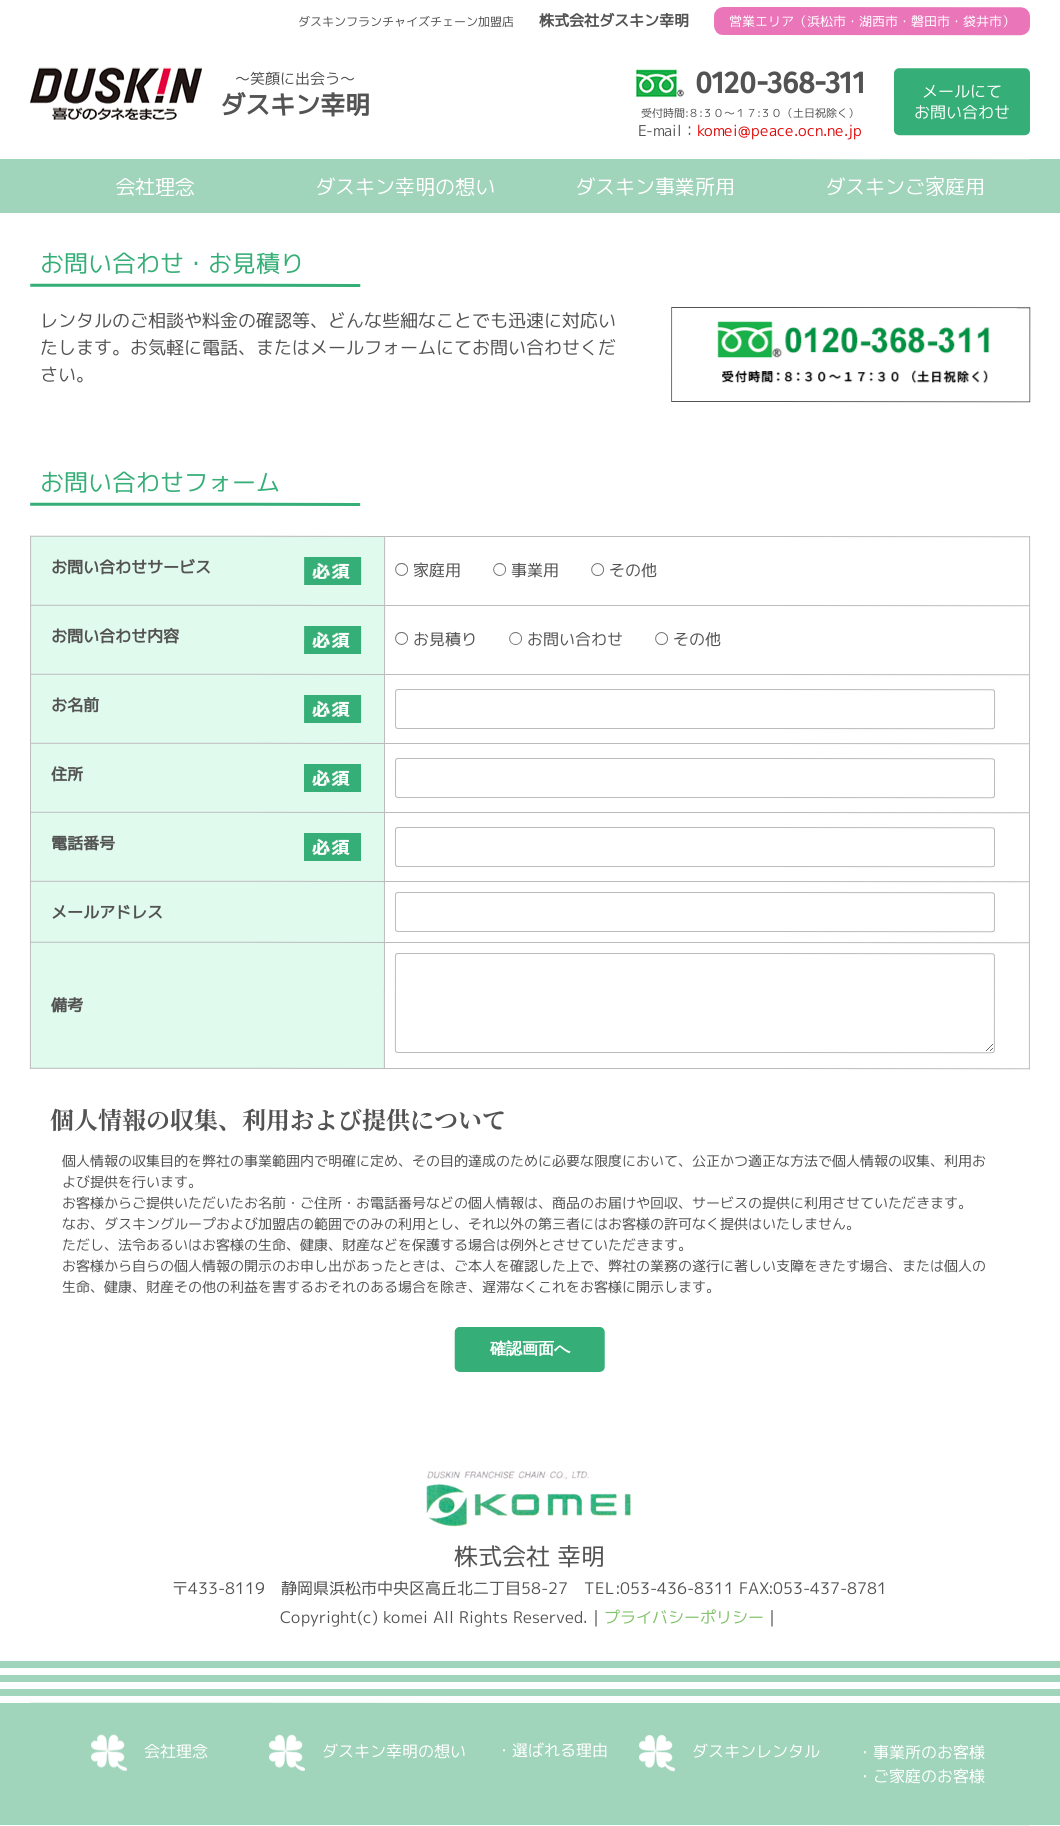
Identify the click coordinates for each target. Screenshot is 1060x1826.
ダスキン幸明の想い (405, 186)
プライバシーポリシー (684, 1617)
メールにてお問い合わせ (962, 101)
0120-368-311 (749, 83)
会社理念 (155, 186)
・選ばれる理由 (552, 1750)
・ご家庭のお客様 (921, 1777)
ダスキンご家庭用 (905, 186)
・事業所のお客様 (921, 1753)
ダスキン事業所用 (655, 186)
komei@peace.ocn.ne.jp (779, 130)
